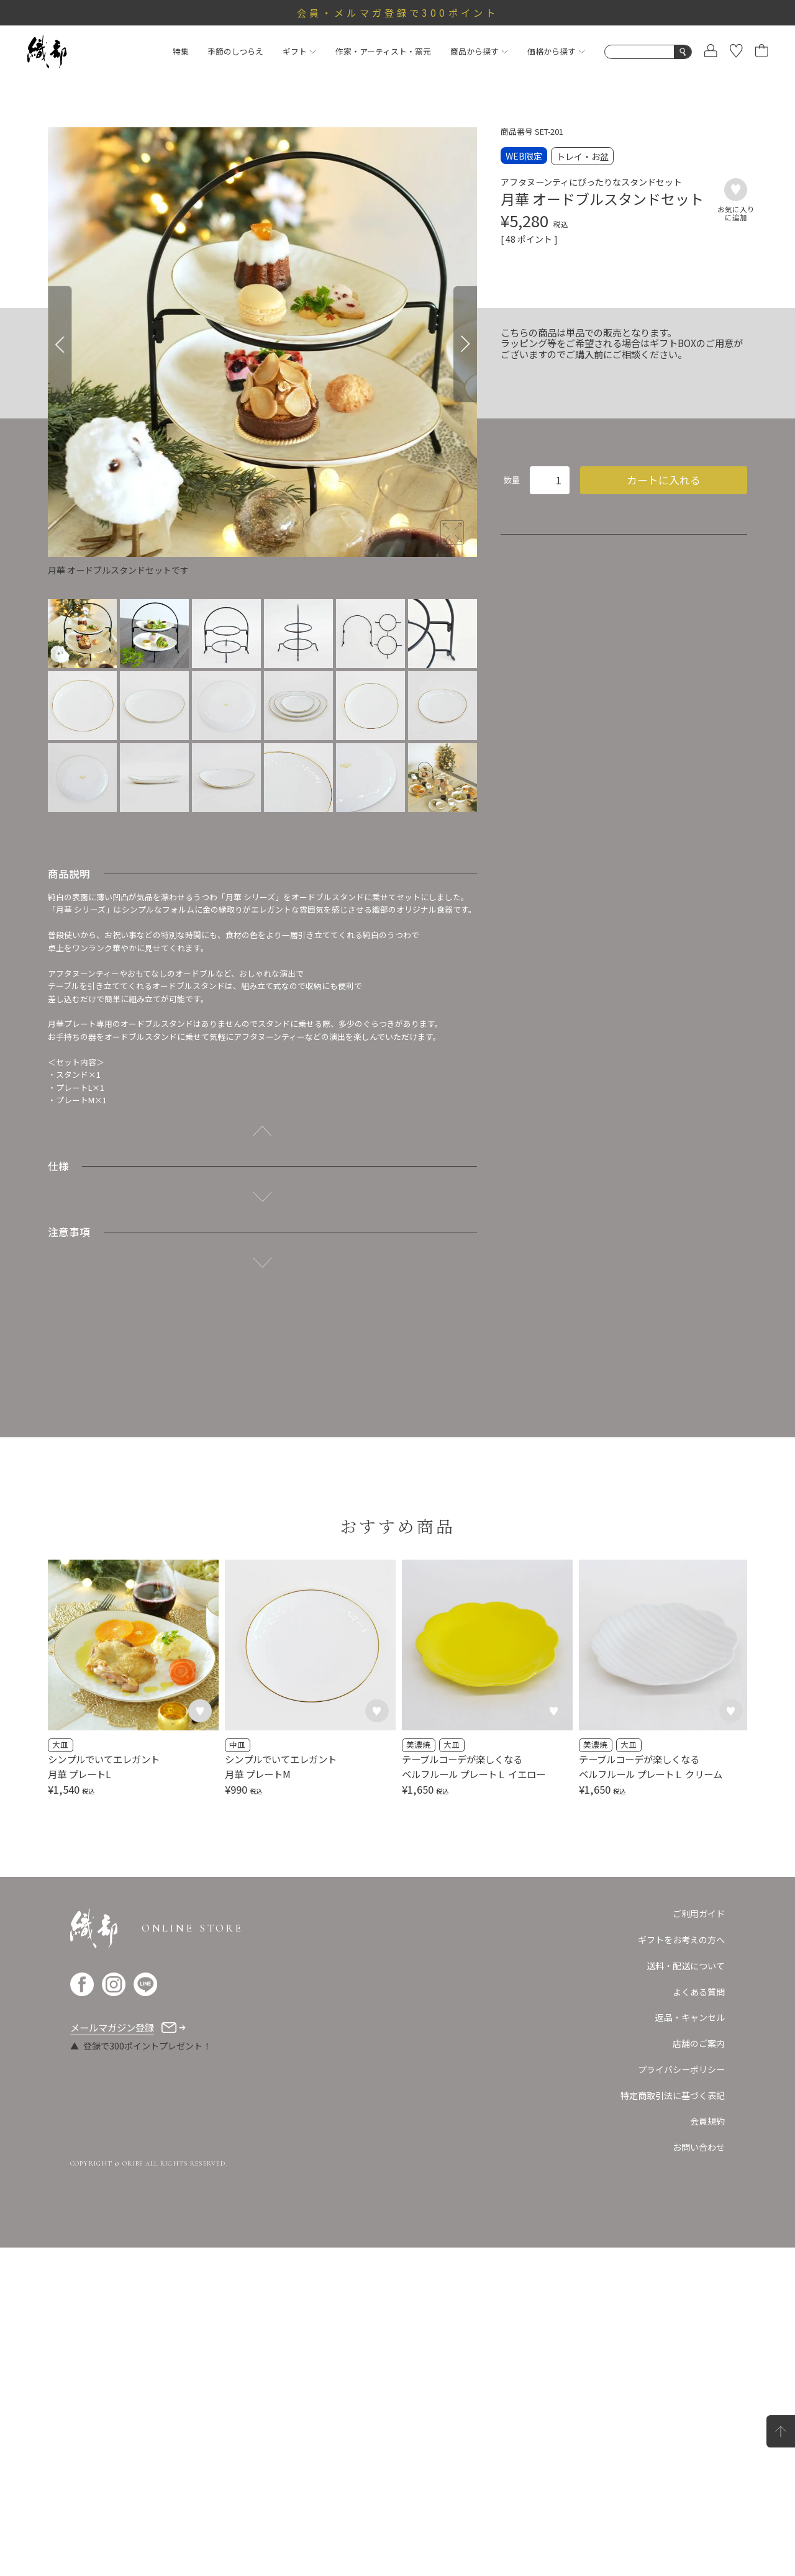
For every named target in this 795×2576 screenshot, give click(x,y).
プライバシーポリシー (681, 2398)
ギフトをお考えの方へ (681, 2268)
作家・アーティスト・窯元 (383, 51)
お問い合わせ (699, 2475)
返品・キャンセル (690, 2345)
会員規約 (707, 2450)
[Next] (465, 344)
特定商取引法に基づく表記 (672, 2424)
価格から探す (556, 51)
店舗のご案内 (699, 2372)
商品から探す (479, 51)
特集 (181, 51)
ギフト (299, 51)
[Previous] (59, 344)
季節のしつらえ (235, 51)
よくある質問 (699, 2320)
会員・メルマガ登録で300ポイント (397, 12)
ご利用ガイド (699, 2242)
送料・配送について (686, 2294)
